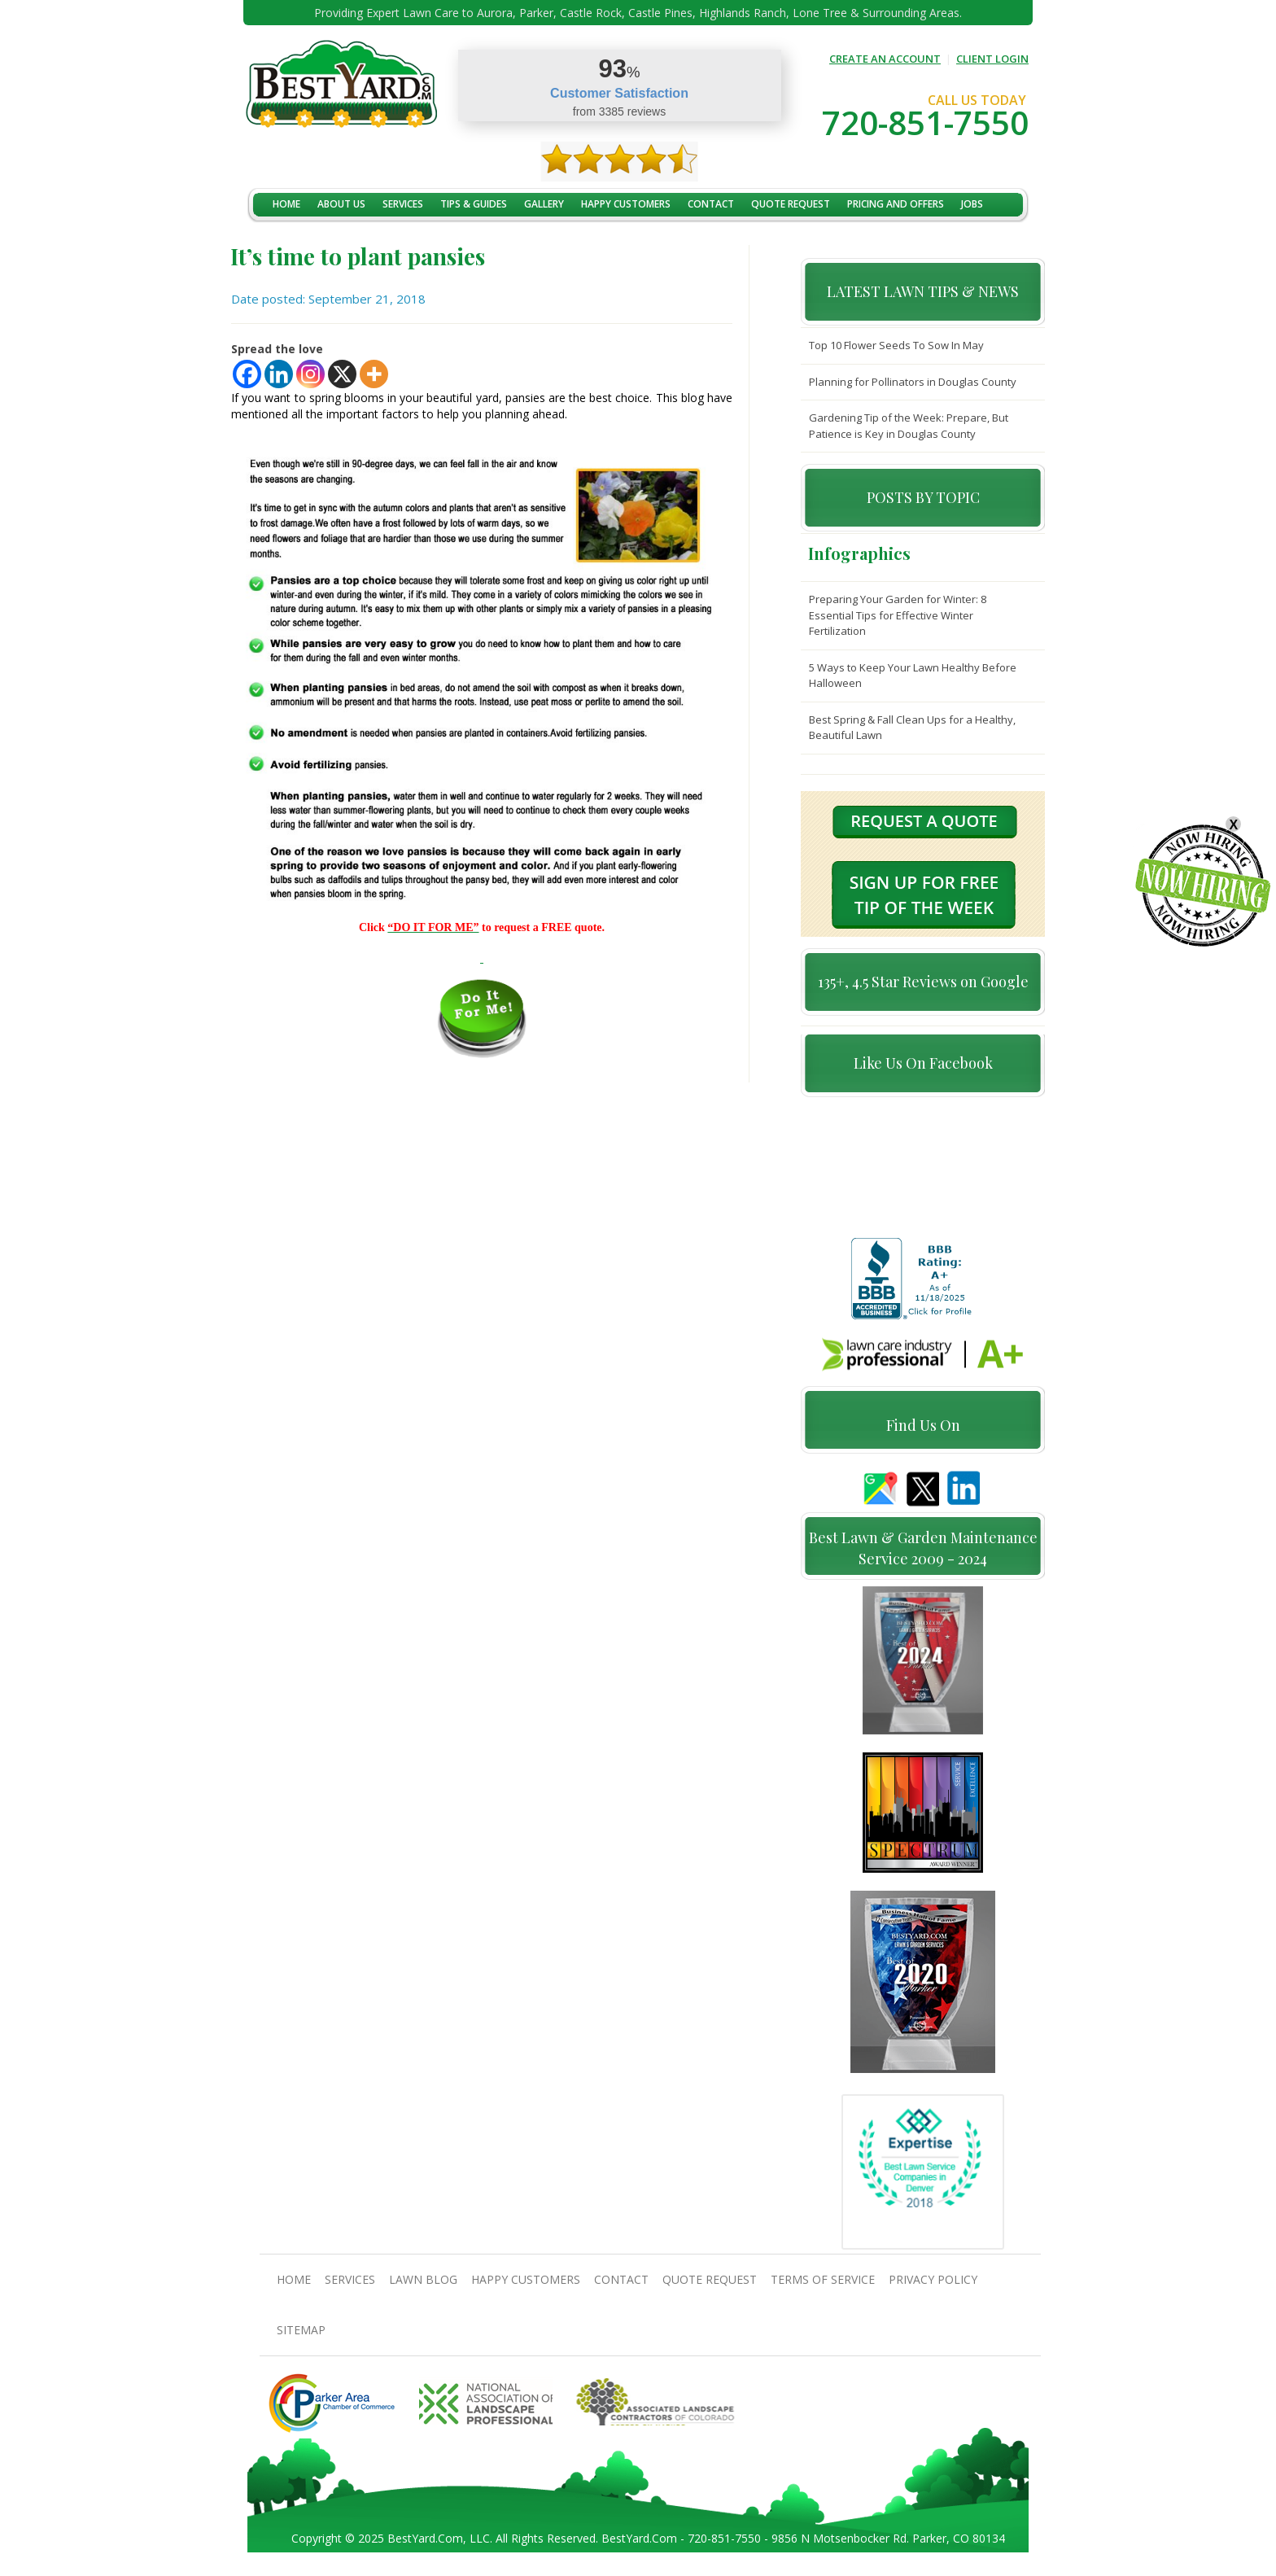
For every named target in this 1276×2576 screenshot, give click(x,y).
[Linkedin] (278, 374)
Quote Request (790, 204)
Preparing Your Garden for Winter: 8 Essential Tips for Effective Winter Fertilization (897, 615)
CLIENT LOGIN (992, 58)
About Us (341, 204)
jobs (972, 204)
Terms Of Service (823, 2286)
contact (711, 204)
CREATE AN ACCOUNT (885, 58)
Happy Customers (626, 204)
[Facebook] (247, 374)
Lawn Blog (423, 2286)
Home (286, 204)
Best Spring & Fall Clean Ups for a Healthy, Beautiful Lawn (912, 727)
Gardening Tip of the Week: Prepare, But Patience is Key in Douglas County (908, 425)
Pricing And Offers (895, 204)
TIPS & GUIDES (473, 204)
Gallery (544, 204)
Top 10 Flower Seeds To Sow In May (896, 345)
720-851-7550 (925, 122)
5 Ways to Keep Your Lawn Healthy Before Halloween (912, 675)
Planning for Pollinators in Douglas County (912, 381)
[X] (342, 374)
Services (402, 204)
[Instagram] (310, 374)
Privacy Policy (933, 2286)
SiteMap (301, 2337)
